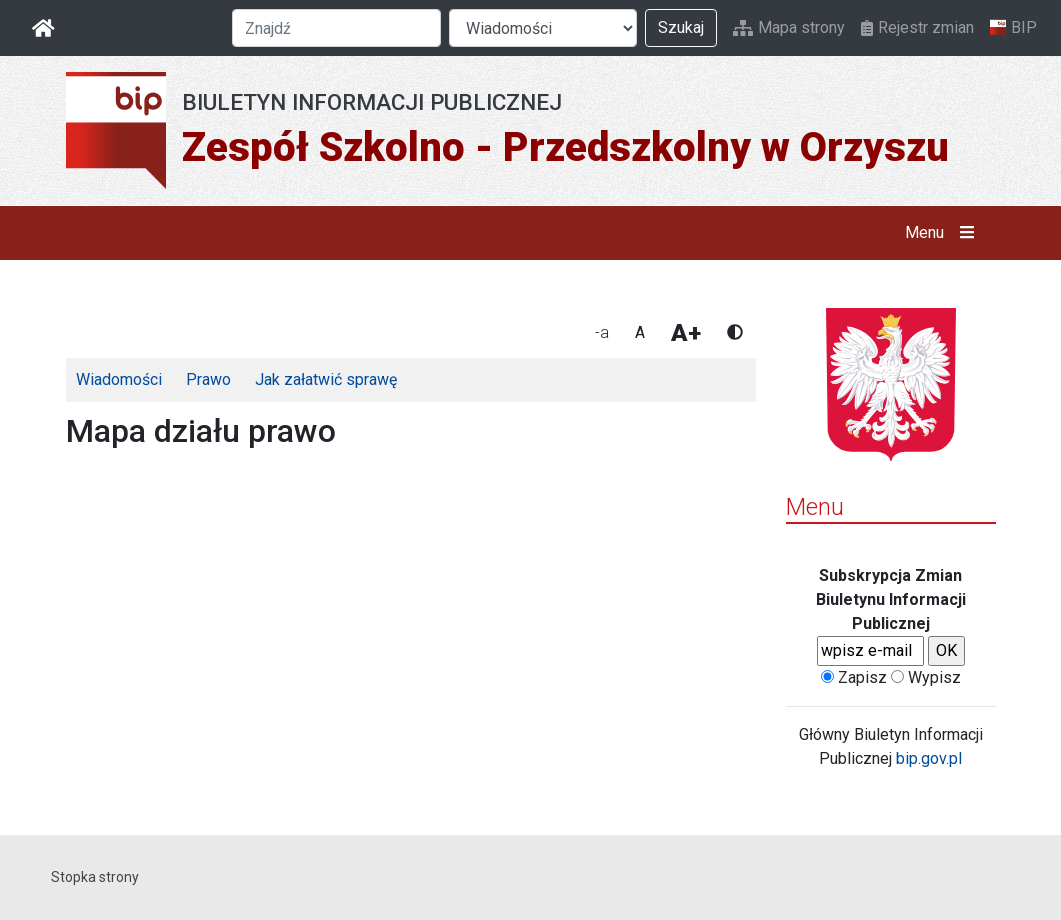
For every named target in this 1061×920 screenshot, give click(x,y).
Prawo (208, 379)
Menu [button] (943, 233)
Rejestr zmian (917, 27)
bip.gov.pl (929, 758)
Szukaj (681, 27)
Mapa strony (789, 27)
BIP (1013, 28)
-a (602, 332)
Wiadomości (119, 379)
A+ (686, 333)
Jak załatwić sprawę (326, 379)
